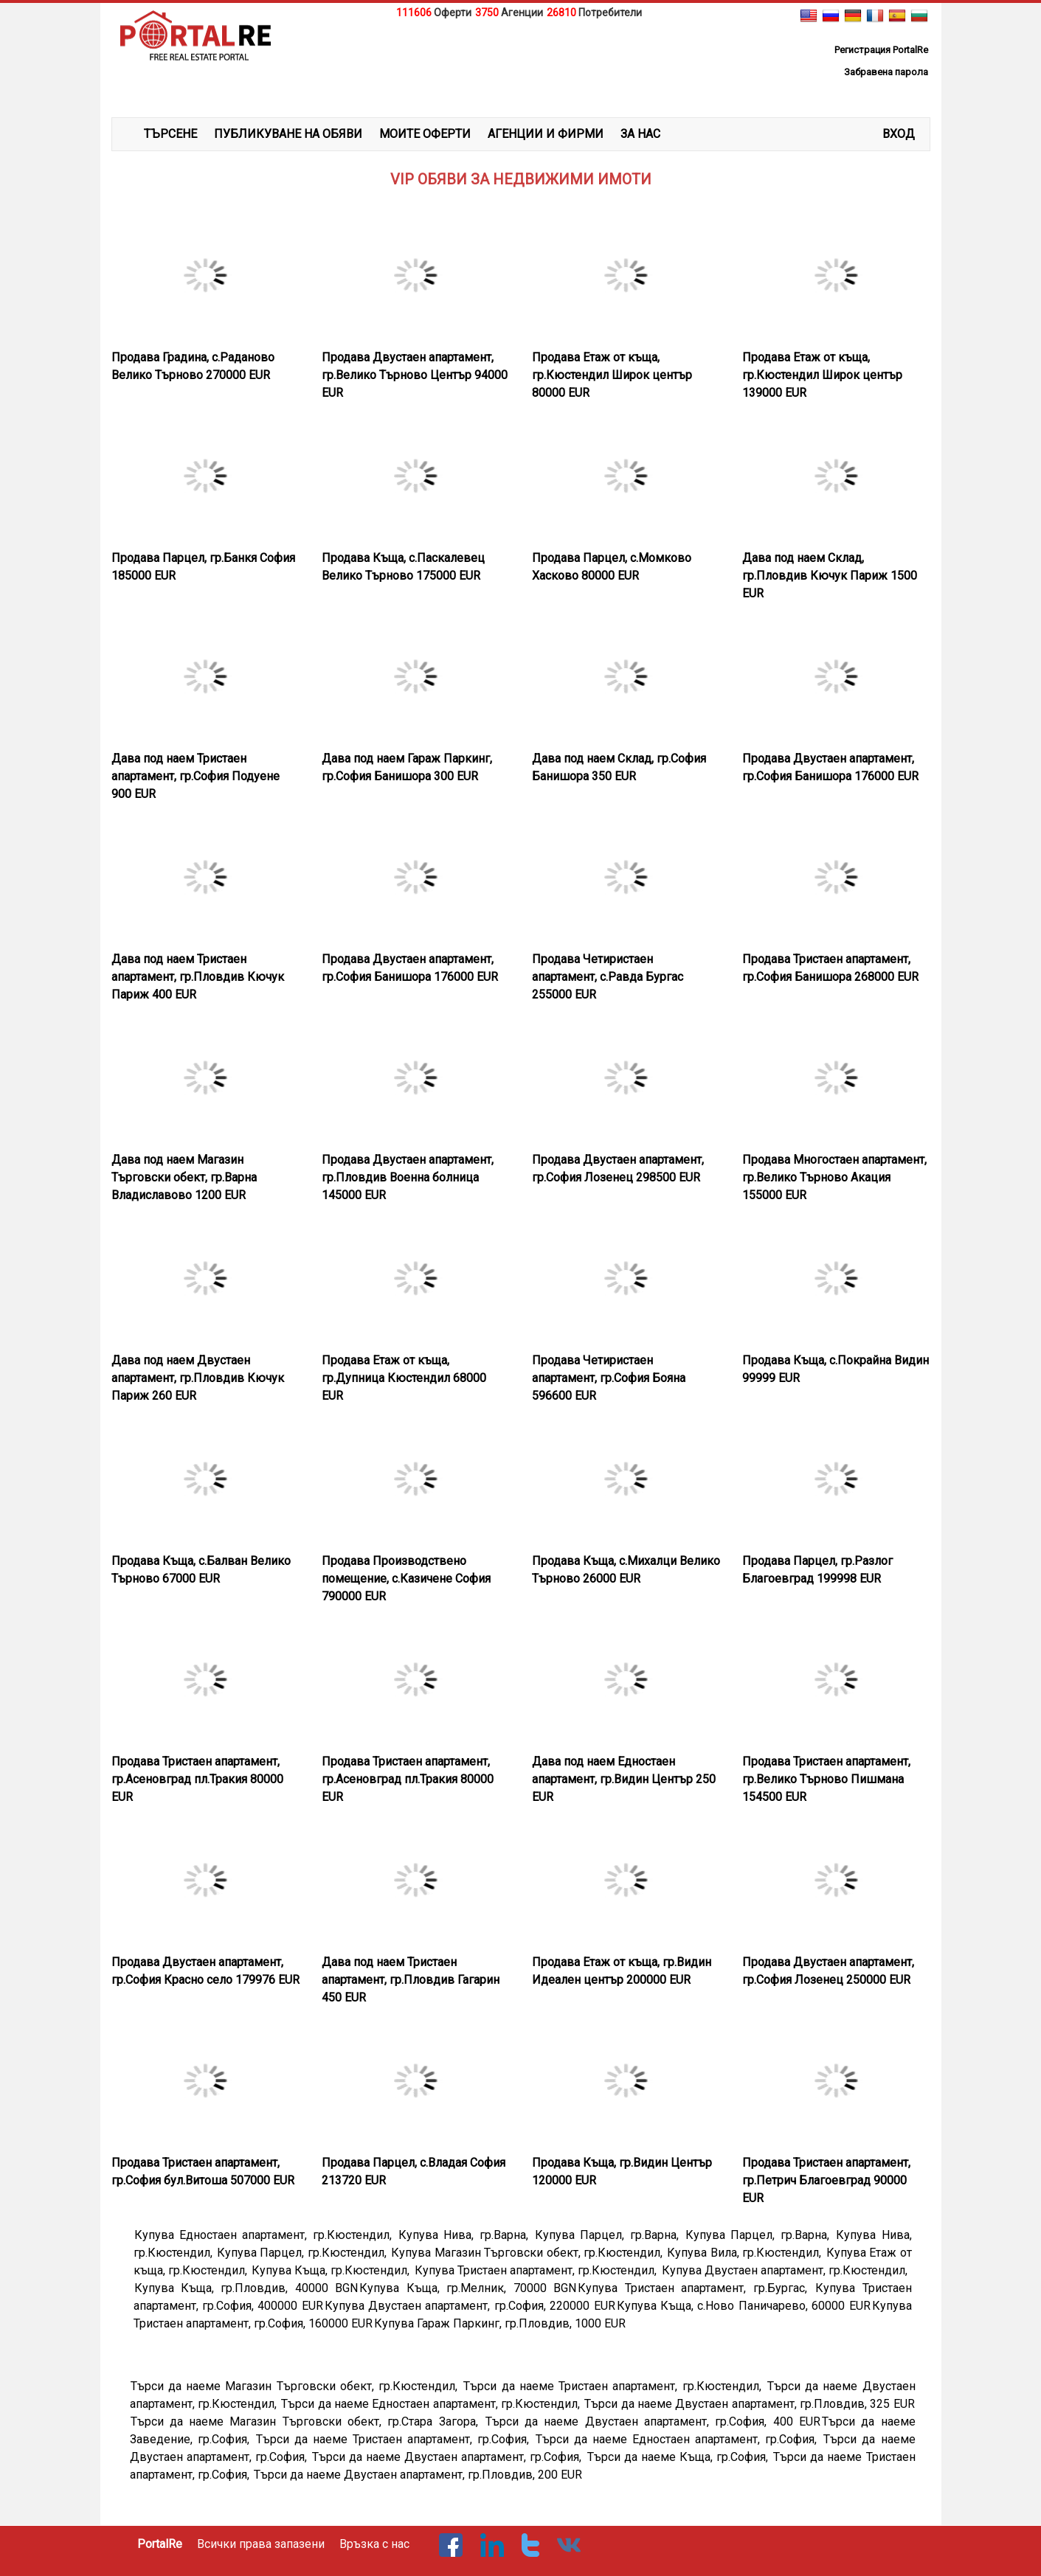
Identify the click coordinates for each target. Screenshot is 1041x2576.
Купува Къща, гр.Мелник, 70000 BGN (467, 2288)
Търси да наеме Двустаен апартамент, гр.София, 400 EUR (652, 2421)
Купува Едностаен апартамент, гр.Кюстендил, (265, 2235)
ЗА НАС (640, 134)
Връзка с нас (374, 2544)
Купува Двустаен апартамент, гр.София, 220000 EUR (470, 2306)
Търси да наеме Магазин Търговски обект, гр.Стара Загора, (307, 2421)
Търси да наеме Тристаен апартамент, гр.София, (395, 2439)
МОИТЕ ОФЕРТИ (425, 134)
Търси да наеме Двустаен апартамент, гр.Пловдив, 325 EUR (749, 2404)
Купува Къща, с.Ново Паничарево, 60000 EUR (744, 2306)
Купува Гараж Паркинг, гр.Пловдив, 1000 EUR (500, 2323)
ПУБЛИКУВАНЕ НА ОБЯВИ (288, 134)
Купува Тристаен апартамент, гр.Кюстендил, (537, 2270)
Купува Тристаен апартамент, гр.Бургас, (696, 2288)
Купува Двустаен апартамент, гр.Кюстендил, (786, 2270)
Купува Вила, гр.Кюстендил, (745, 2253)
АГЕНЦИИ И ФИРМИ (545, 134)
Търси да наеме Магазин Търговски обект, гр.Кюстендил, (297, 2386)
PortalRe (159, 2544)
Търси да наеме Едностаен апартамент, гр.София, (679, 2439)
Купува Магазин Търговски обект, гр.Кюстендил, (528, 2253)
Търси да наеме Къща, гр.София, (679, 2457)
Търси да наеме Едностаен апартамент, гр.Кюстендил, (432, 2404)
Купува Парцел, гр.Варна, (609, 2235)
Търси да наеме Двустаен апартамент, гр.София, (449, 2457)
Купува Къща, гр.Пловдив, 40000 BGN (246, 2288)
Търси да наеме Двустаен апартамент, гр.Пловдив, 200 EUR (418, 2475)
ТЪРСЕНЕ (170, 134)
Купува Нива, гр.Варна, (465, 2235)
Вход (898, 134)
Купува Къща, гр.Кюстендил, (332, 2270)
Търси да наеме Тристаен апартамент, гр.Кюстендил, (614, 2386)
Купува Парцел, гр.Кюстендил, (303, 2253)
